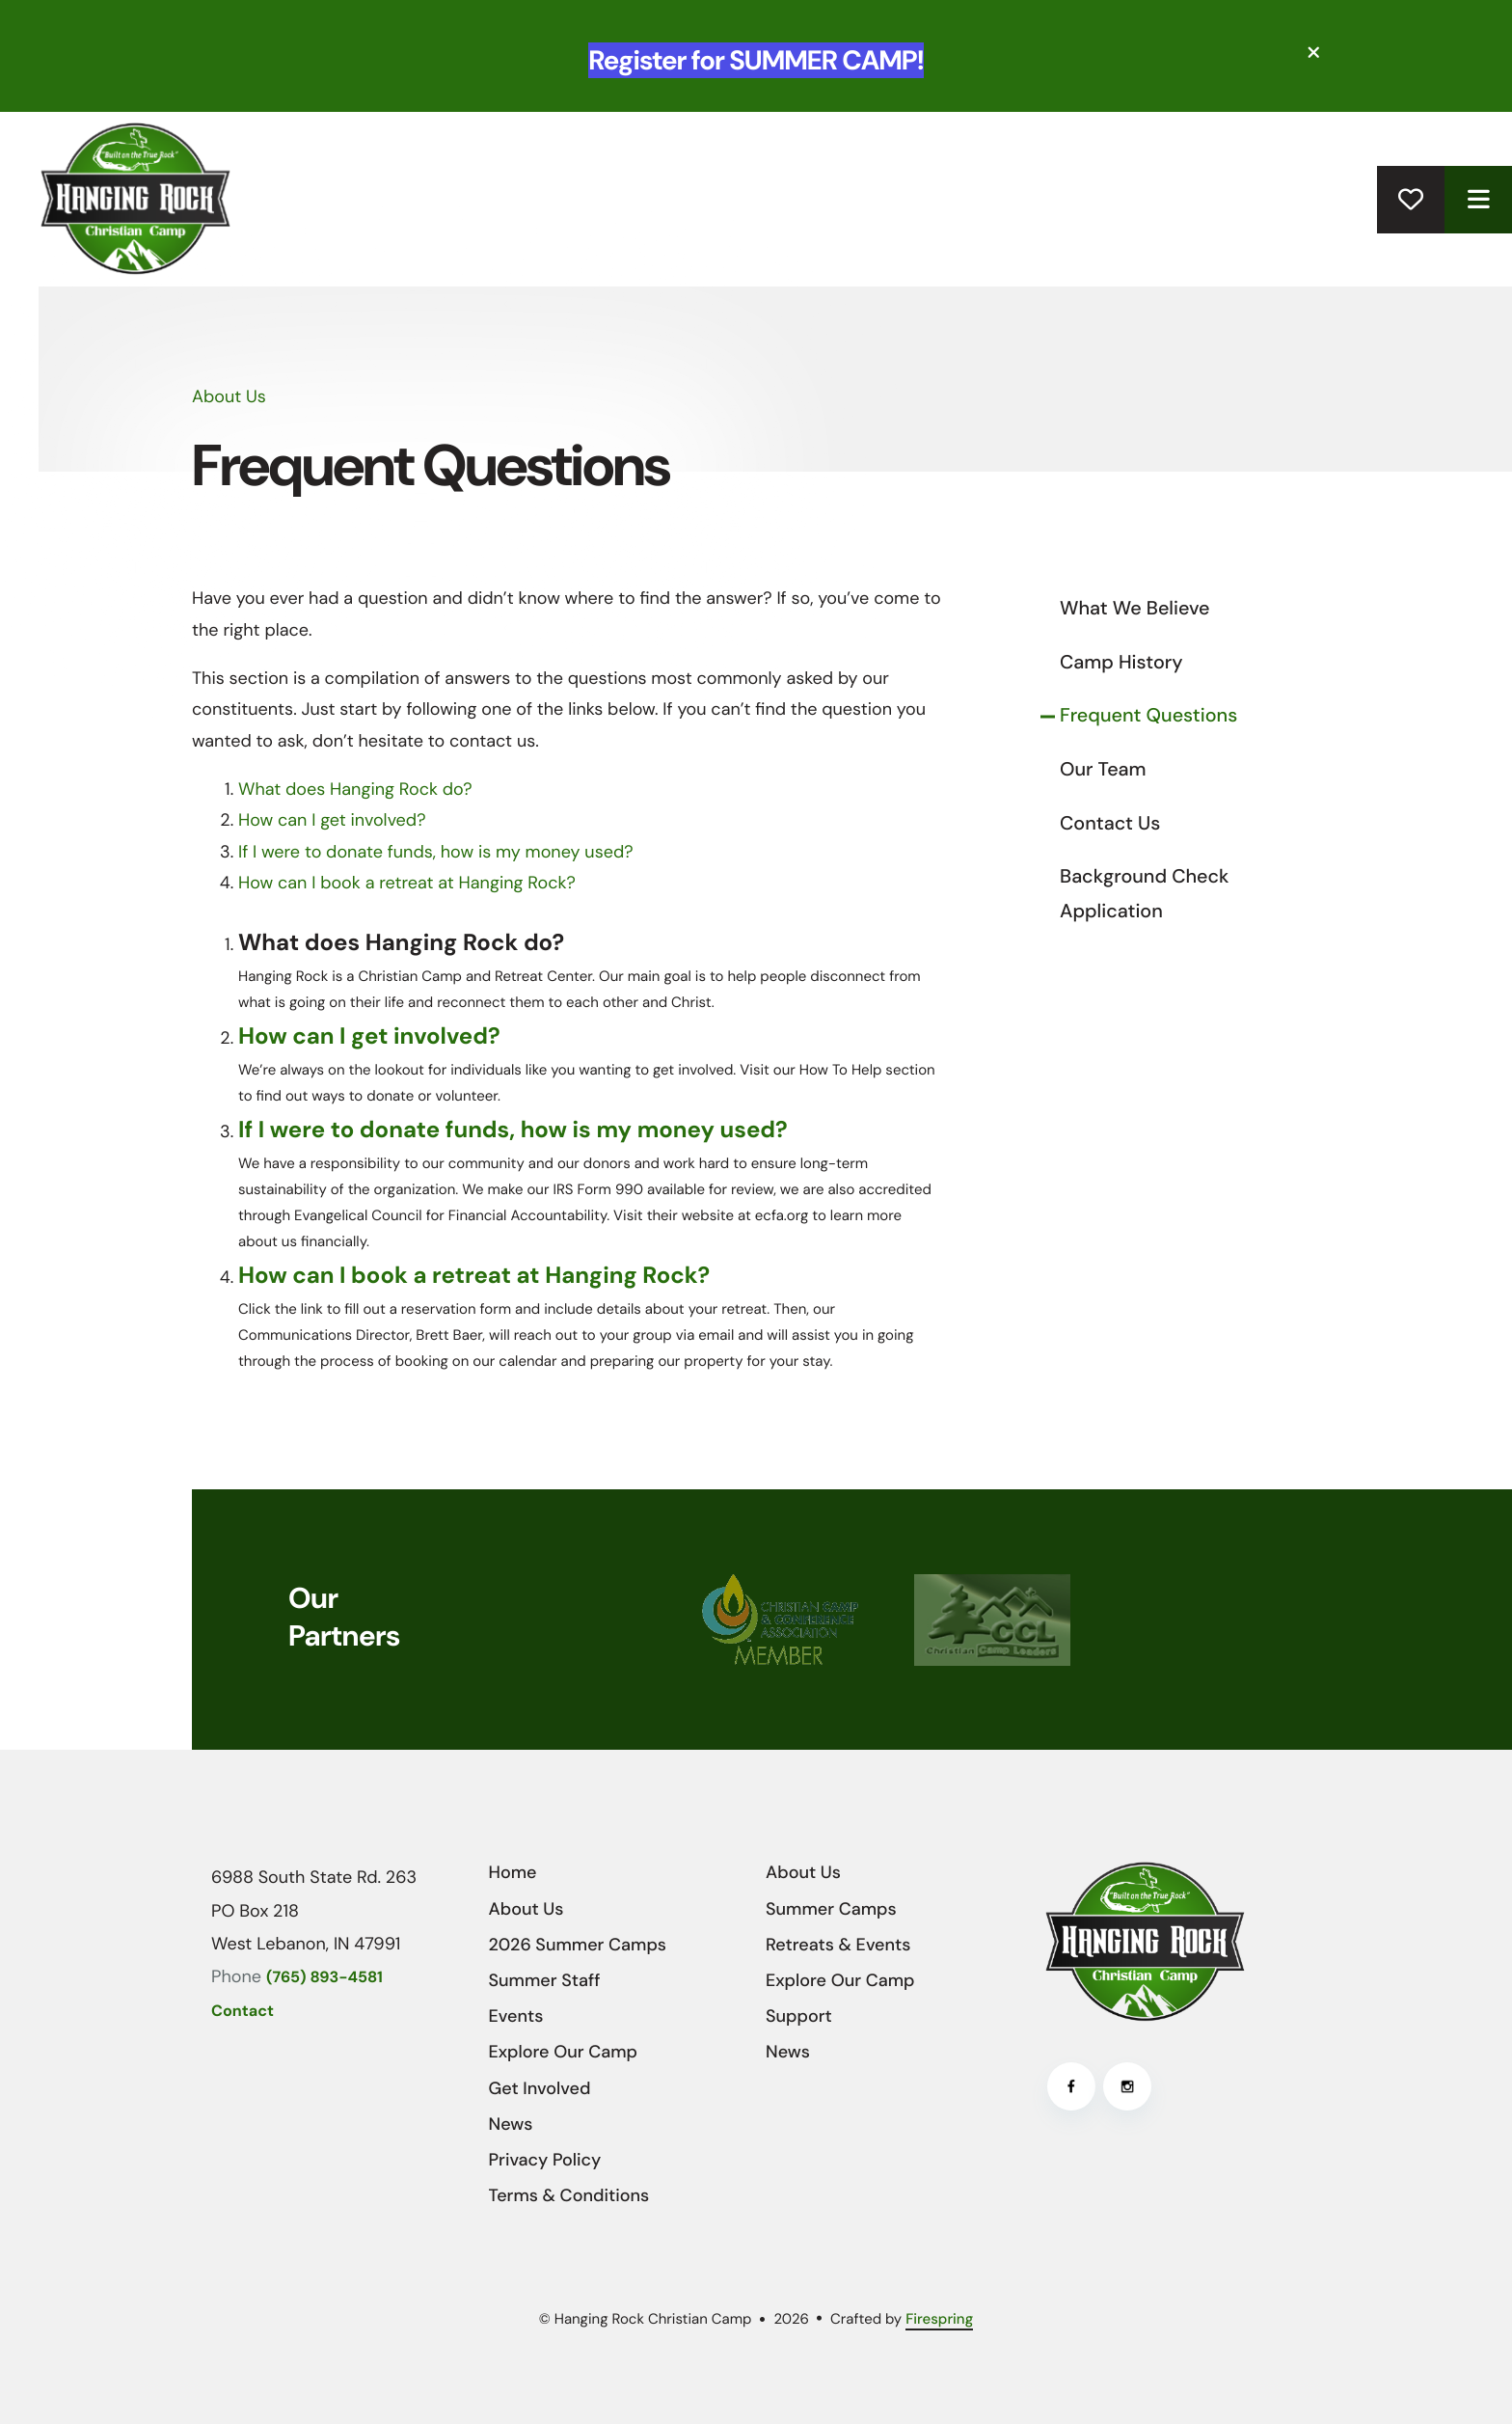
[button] (1314, 53)
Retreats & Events (838, 1944)
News (511, 2124)
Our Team (1103, 769)
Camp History (1121, 662)
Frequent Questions (1148, 715)
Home (513, 1872)
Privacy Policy (545, 2159)
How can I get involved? (332, 819)
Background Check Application (1144, 894)
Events (516, 2016)
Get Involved (540, 2088)
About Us (526, 1908)
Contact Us (1110, 823)
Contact (242, 2012)
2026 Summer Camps (578, 1944)
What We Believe (1135, 608)
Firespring (939, 2319)
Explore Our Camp (563, 2051)
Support (799, 2016)
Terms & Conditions (569, 2195)
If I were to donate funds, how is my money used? (436, 851)
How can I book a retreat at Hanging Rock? (407, 882)
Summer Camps (831, 1908)
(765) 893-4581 (324, 1978)
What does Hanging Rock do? (355, 789)
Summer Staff (545, 1980)
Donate (1410, 199)
